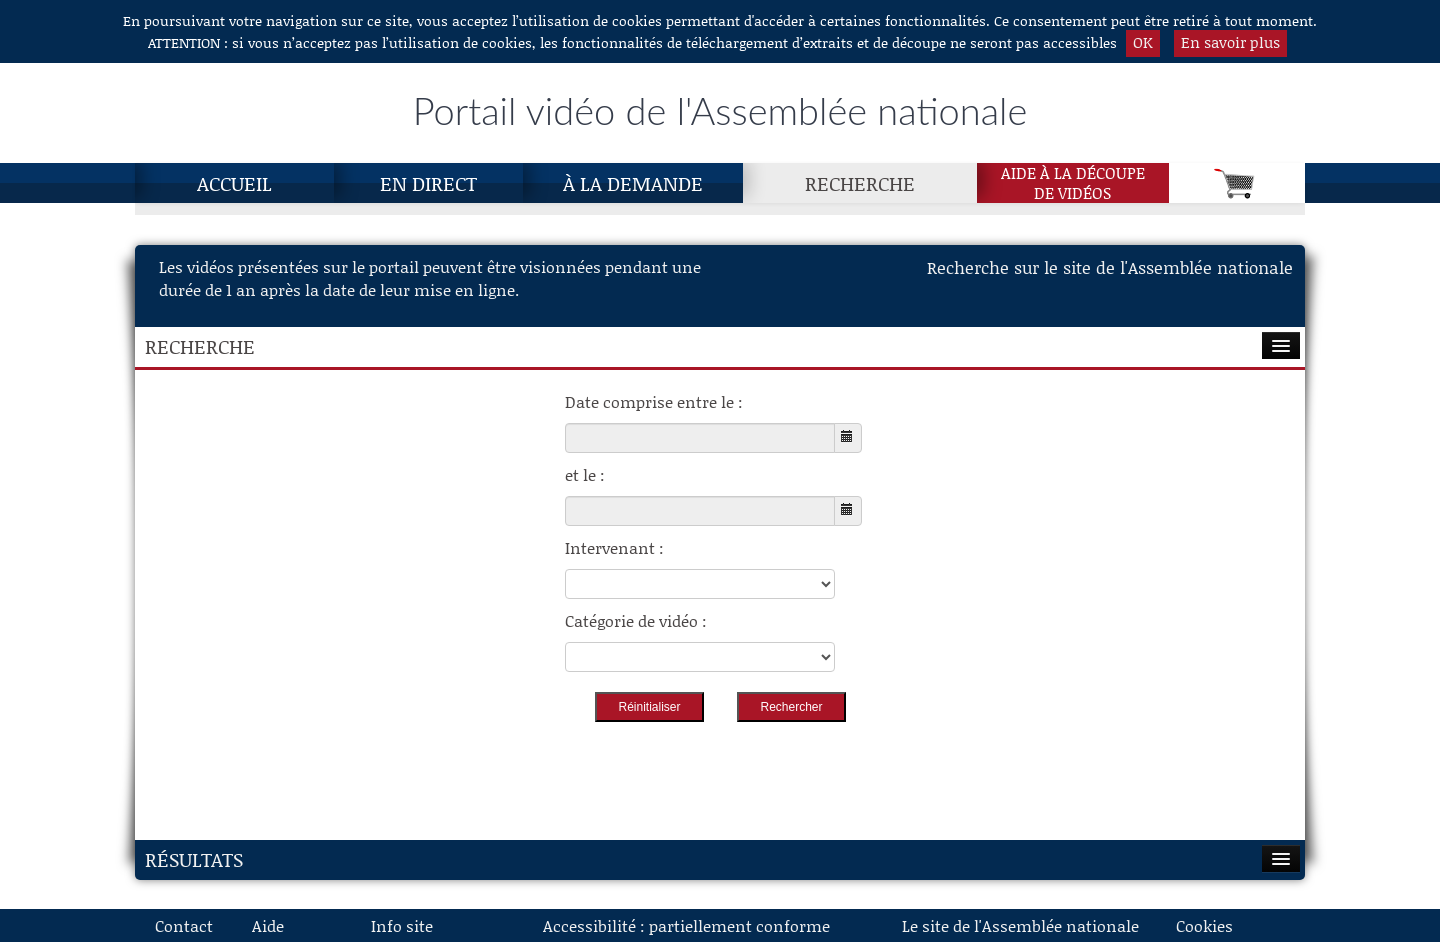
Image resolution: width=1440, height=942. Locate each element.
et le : (585, 474)
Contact (184, 925)
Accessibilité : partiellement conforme (686, 925)
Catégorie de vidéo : (636, 620)
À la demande (633, 183)
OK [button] (1143, 42)
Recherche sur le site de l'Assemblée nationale (1110, 267)
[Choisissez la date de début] (700, 438)
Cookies (1204, 925)
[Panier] (1237, 183)
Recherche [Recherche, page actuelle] (860, 183)
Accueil (234, 183)
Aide (268, 925)
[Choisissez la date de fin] (700, 511)
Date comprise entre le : (654, 401)
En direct (428, 183)
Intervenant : (614, 547)
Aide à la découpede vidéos (1073, 183)
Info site (402, 925)
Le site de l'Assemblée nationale (1020, 925)
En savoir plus (1230, 42)
